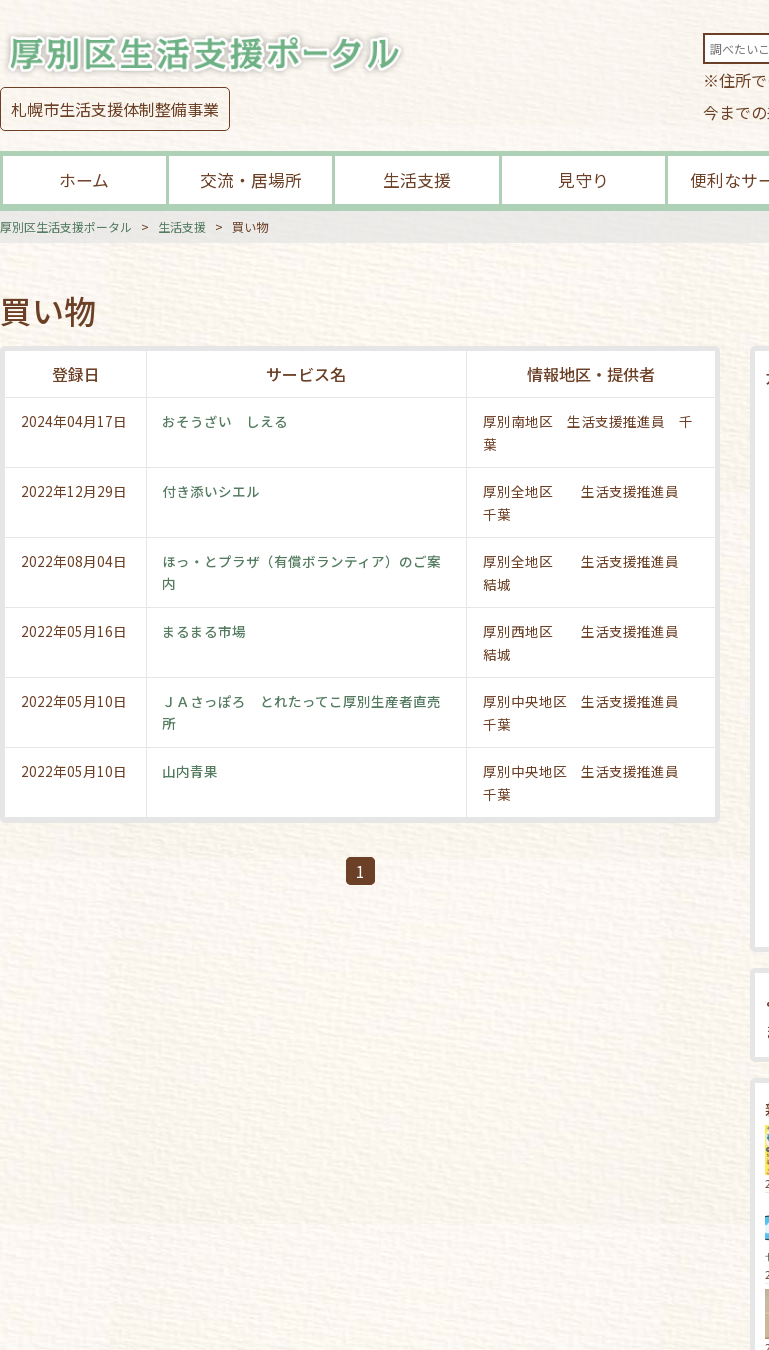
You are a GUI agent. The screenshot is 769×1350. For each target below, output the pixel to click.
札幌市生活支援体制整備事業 (115, 109)
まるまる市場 (205, 631)
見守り (583, 179)
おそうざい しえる (226, 421)
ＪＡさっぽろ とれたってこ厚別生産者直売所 (302, 712)
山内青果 (191, 771)
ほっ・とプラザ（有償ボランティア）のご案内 (302, 572)
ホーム (84, 179)
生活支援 (417, 179)
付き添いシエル (212, 491)
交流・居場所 (251, 179)
